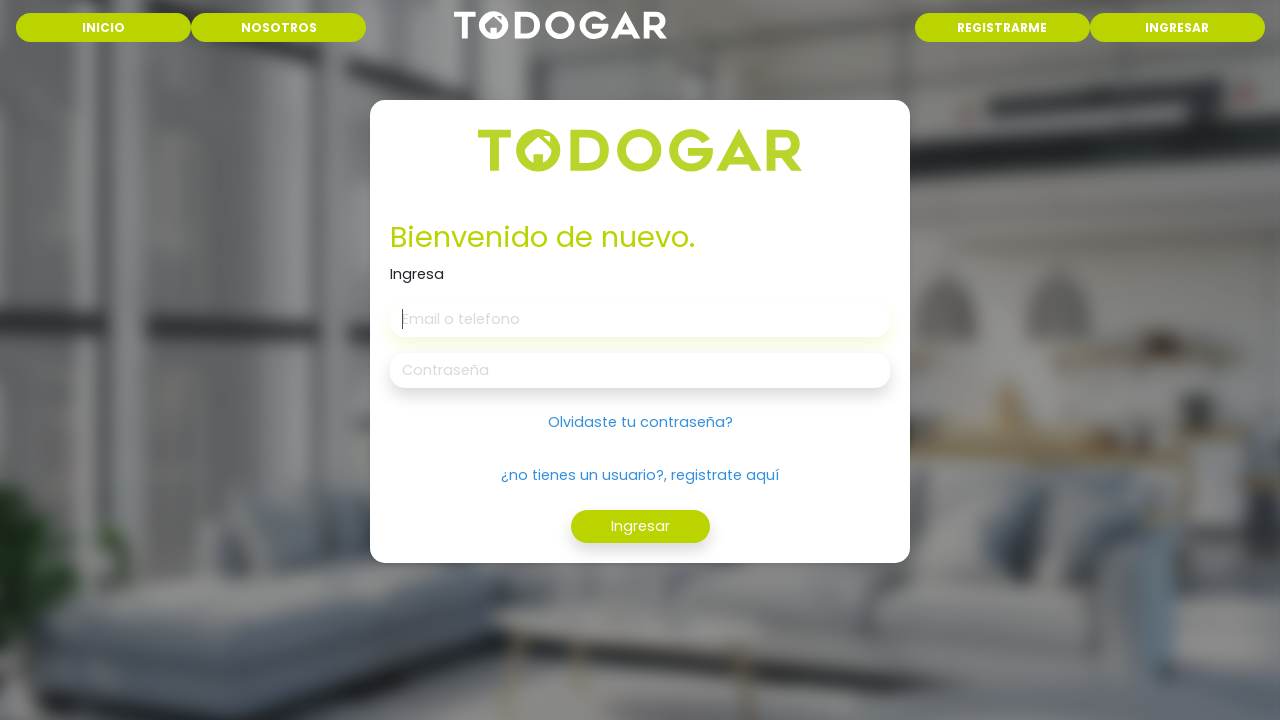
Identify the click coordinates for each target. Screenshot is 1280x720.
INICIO (135, 26)
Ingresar (640, 526)
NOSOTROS (279, 27)
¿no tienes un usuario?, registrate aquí (640, 475)
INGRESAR (1177, 27)
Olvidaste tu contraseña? (640, 422)
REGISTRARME (1002, 27)
